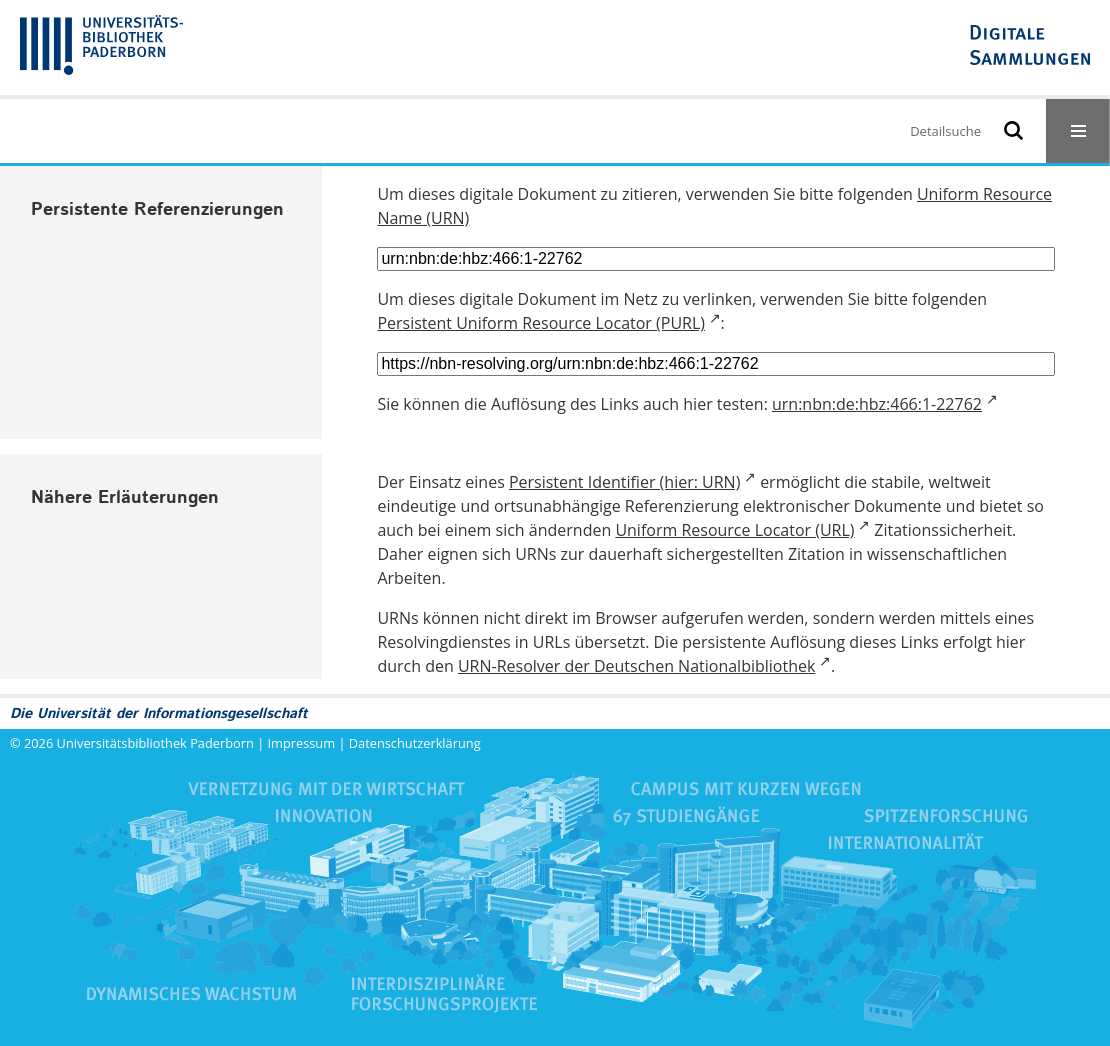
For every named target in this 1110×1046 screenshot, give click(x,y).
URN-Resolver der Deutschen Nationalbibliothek (636, 666)
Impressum (302, 743)
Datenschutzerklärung (415, 743)
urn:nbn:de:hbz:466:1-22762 (877, 404)
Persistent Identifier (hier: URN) (624, 482)
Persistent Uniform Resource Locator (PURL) (541, 323)
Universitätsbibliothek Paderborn (155, 743)
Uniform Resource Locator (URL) (734, 530)
